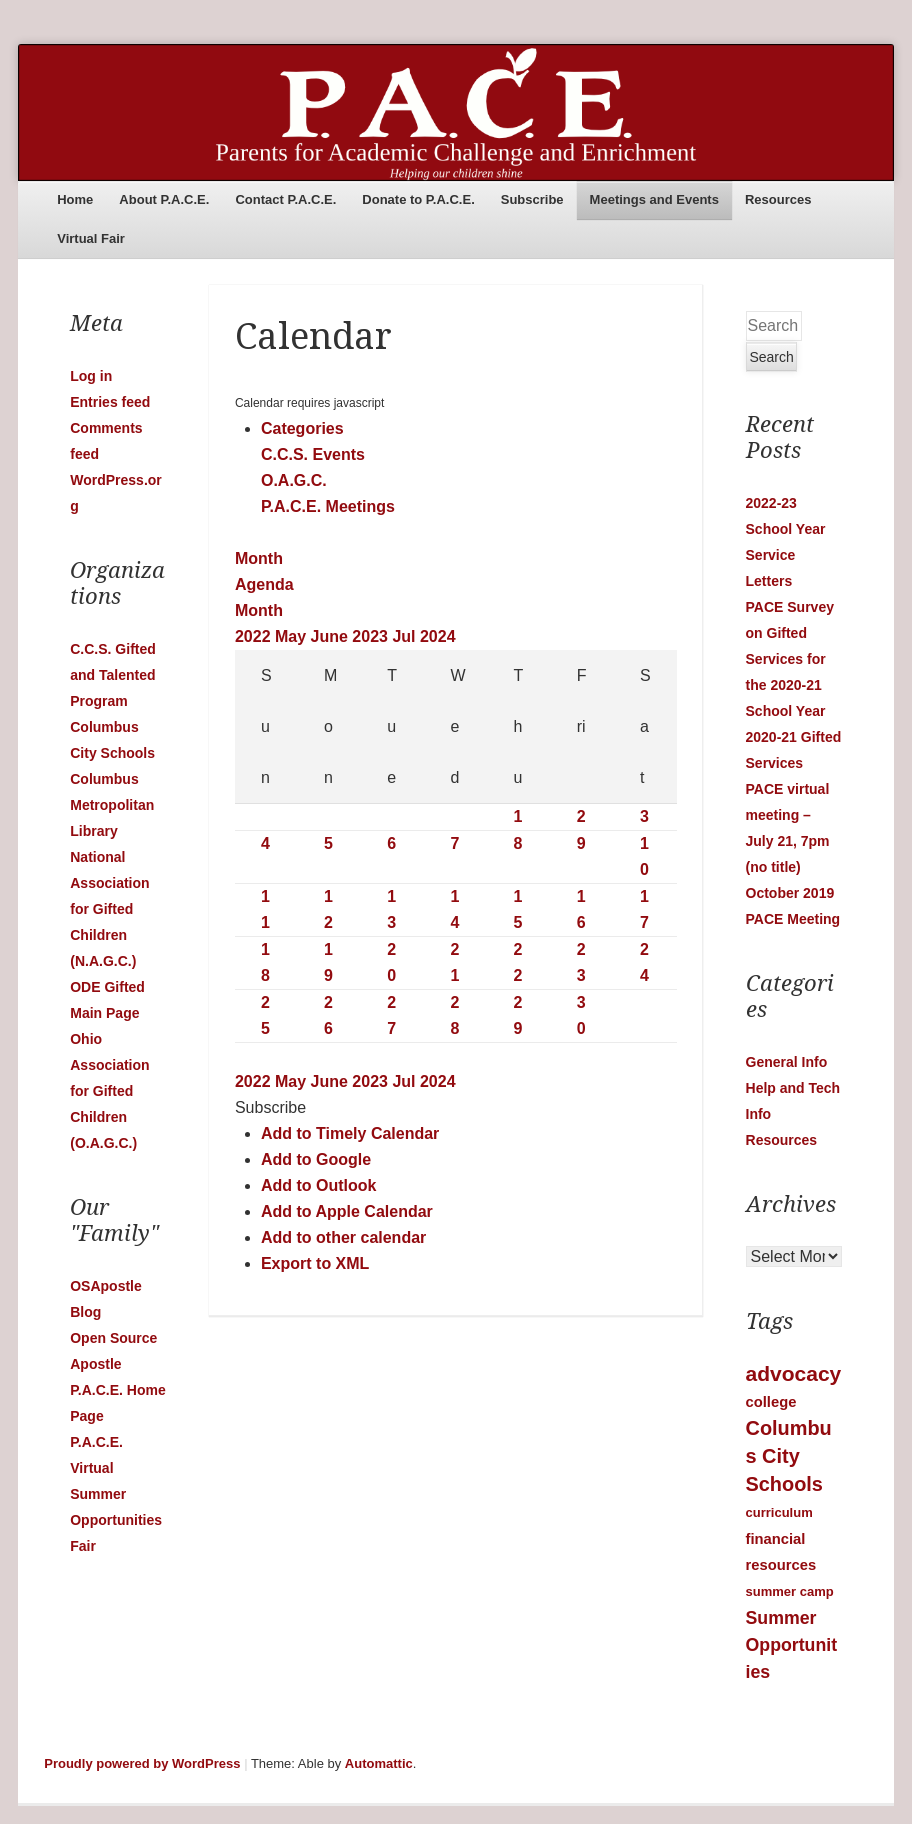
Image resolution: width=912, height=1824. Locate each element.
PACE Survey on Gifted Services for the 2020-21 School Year (790, 659)
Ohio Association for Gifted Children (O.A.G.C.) (109, 1091)
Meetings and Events (654, 199)
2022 (255, 636)
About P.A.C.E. (164, 199)
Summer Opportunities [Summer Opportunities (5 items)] (792, 1645)
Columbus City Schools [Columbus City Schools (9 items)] (789, 1456)
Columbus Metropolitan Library (112, 805)
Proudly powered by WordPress (142, 1763)
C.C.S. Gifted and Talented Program (113, 675)
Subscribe (532, 199)
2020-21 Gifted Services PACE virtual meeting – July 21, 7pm (794, 789)
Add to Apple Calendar (347, 1211)
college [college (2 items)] (771, 1402)
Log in (91, 376)
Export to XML (315, 1263)
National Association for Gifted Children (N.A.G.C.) (109, 909)
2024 (438, 636)
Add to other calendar (343, 1237)
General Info (787, 1062)
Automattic (379, 1763)
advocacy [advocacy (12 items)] (794, 1373)
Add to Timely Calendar (350, 1133)
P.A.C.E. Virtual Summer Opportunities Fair (116, 1494)
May (293, 636)
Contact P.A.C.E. (285, 199)
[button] (270, 1107)
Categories (302, 428)
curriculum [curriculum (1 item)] (779, 1512)
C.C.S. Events (313, 454)
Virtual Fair (91, 238)
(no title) (773, 867)
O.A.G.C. (294, 480)
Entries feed (110, 402)
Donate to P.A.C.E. (418, 199)
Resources (778, 199)
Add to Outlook (319, 1185)
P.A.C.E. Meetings (328, 506)
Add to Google (316, 1159)
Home (75, 199)
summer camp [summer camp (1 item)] (790, 1591)
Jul (406, 636)
